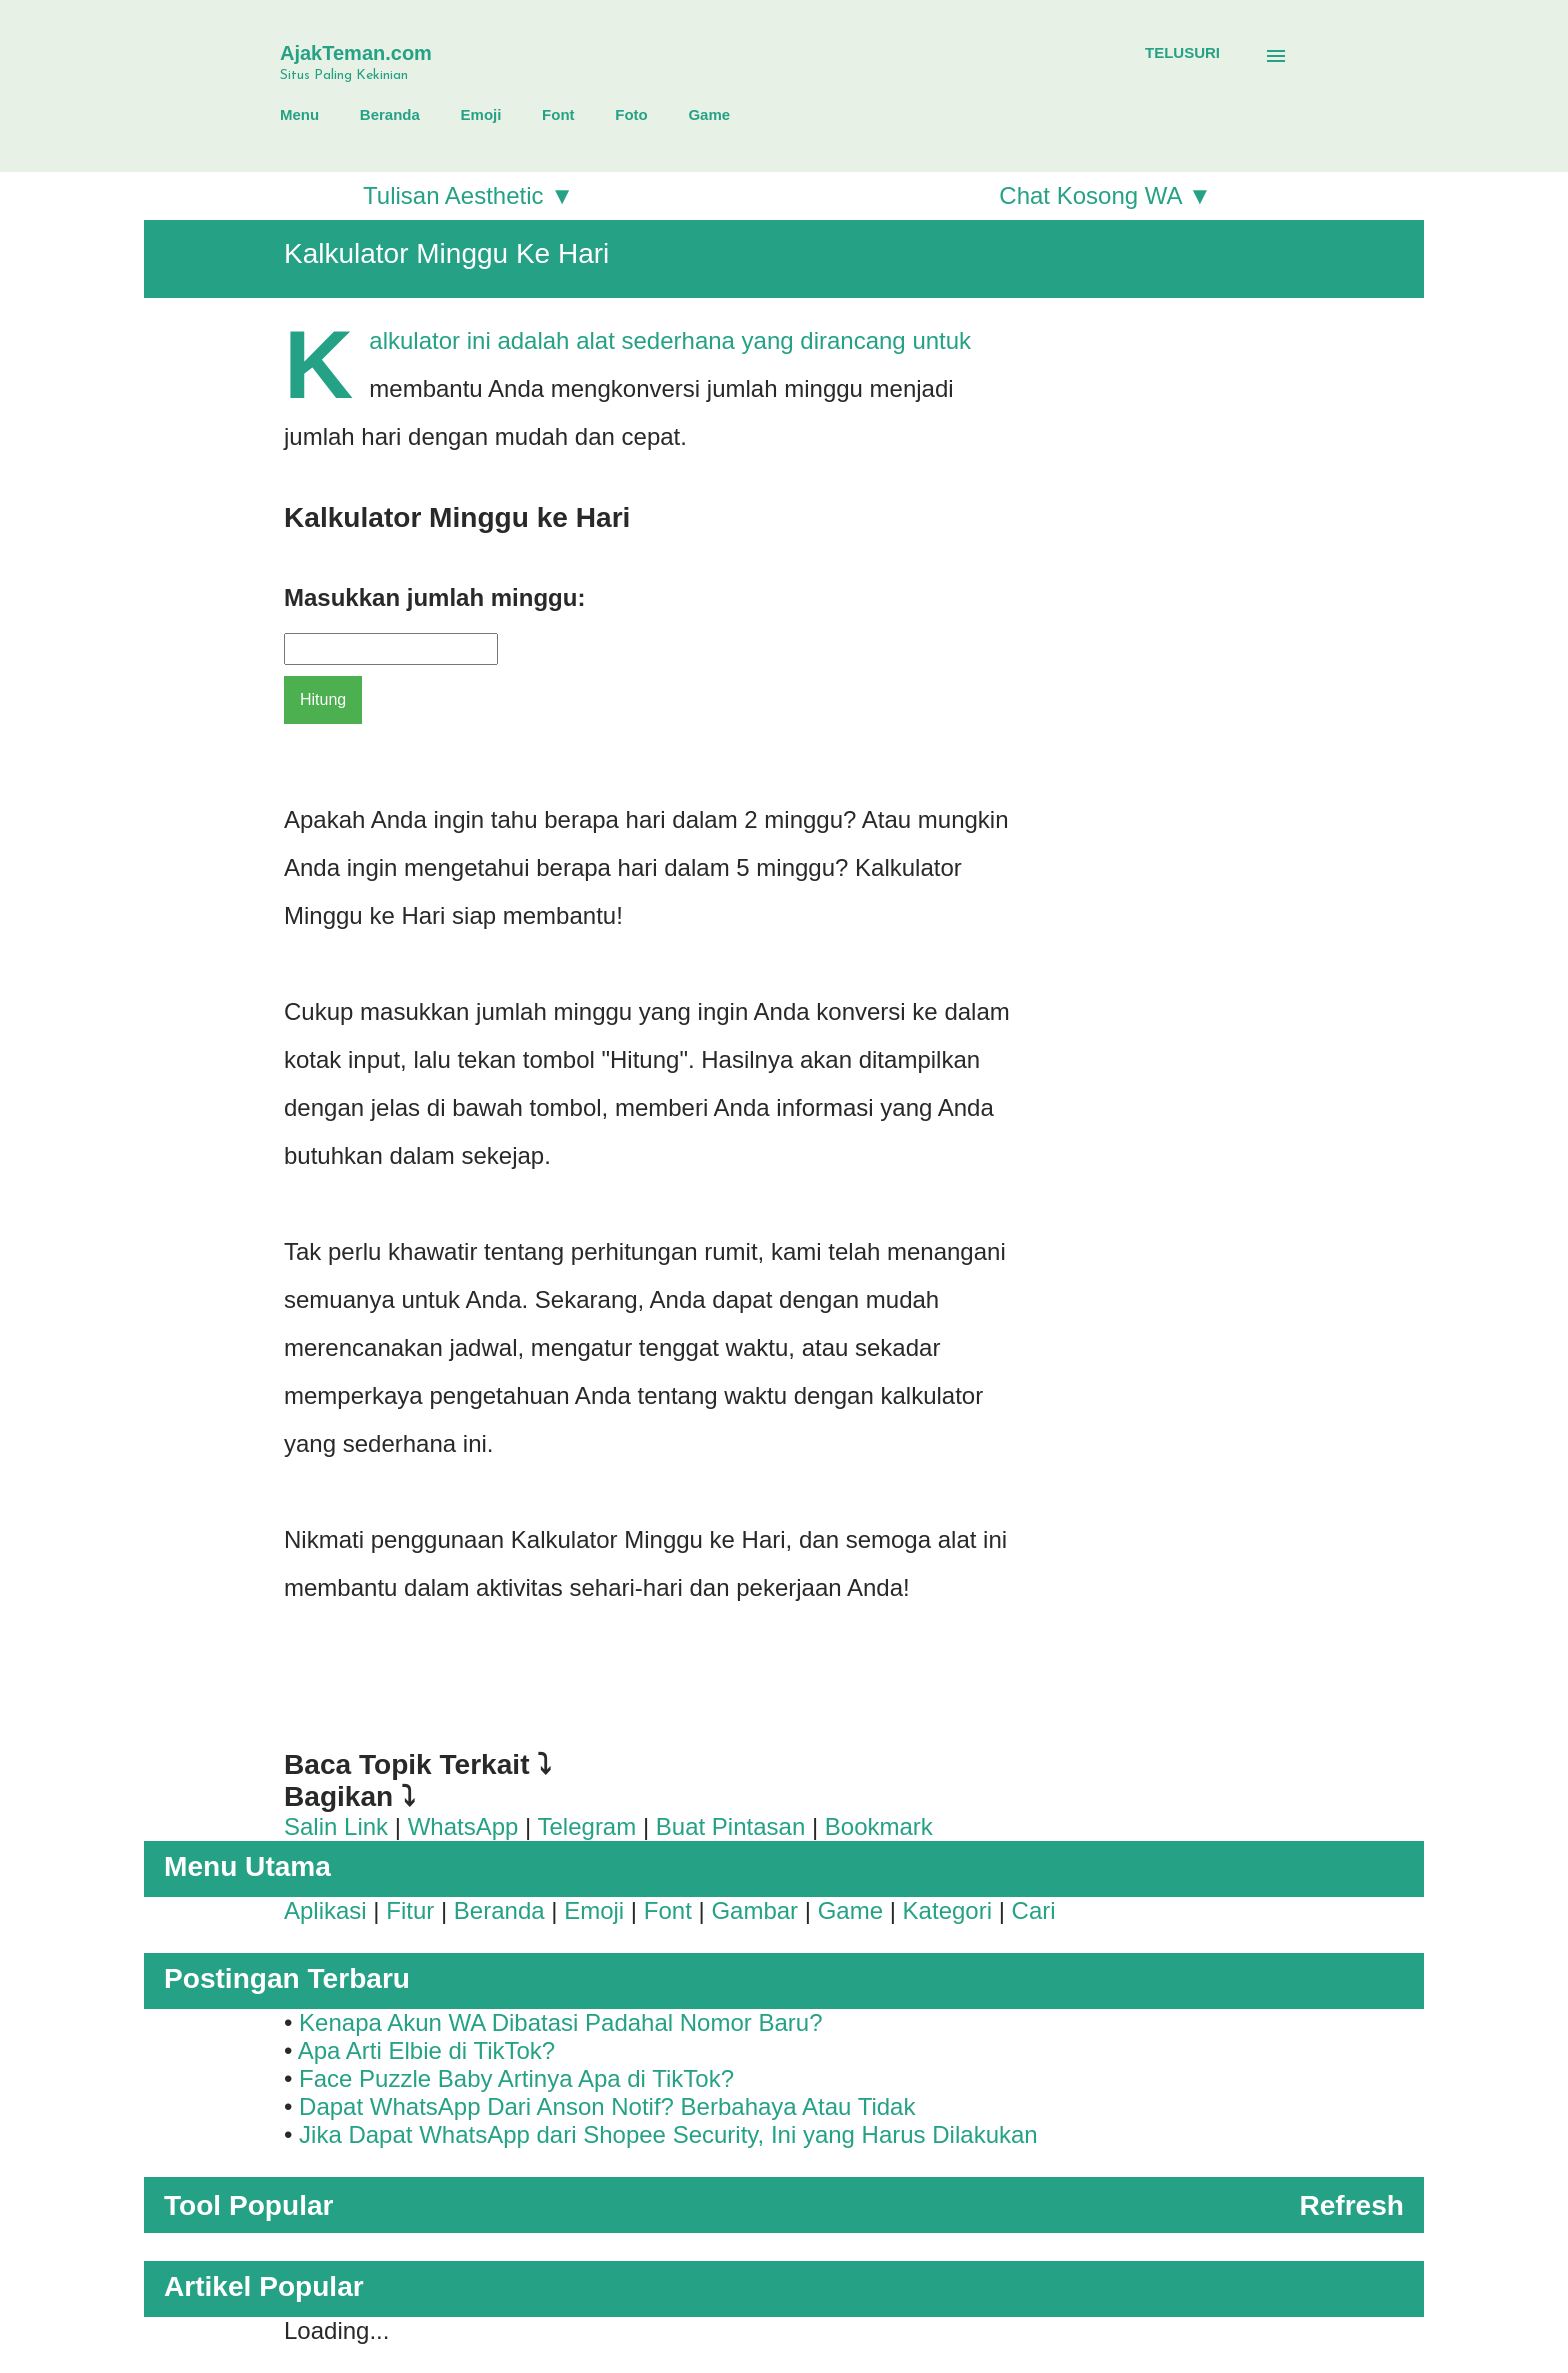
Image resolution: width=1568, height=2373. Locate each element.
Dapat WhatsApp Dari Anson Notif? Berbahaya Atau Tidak (607, 2106)
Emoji (481, 114)
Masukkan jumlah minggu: (434, 597)
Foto (631, 114)
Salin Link (336, 1826)
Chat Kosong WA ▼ (1105, 195)
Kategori (947, 1910)
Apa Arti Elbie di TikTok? (426, 2050)
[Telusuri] (1182, 53)
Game (709, 114)
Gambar (754, 1910)
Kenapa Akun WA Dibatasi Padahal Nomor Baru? (560, 2022)
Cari (1034, 1910)
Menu (299, 114)
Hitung (323, 699)
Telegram (587, 1826)
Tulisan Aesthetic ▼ (468, 195)
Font (558, 114)
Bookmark (879, 1826)
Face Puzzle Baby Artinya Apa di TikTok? (516, 2078)
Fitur (410, 1910)
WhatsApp (463, 1826)
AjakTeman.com (356, 53)
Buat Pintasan (730, 1826)
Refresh (1351, 2205)
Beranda (390, 114)
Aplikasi (325, 1910)
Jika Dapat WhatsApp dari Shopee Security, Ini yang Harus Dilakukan (668, 2134)
